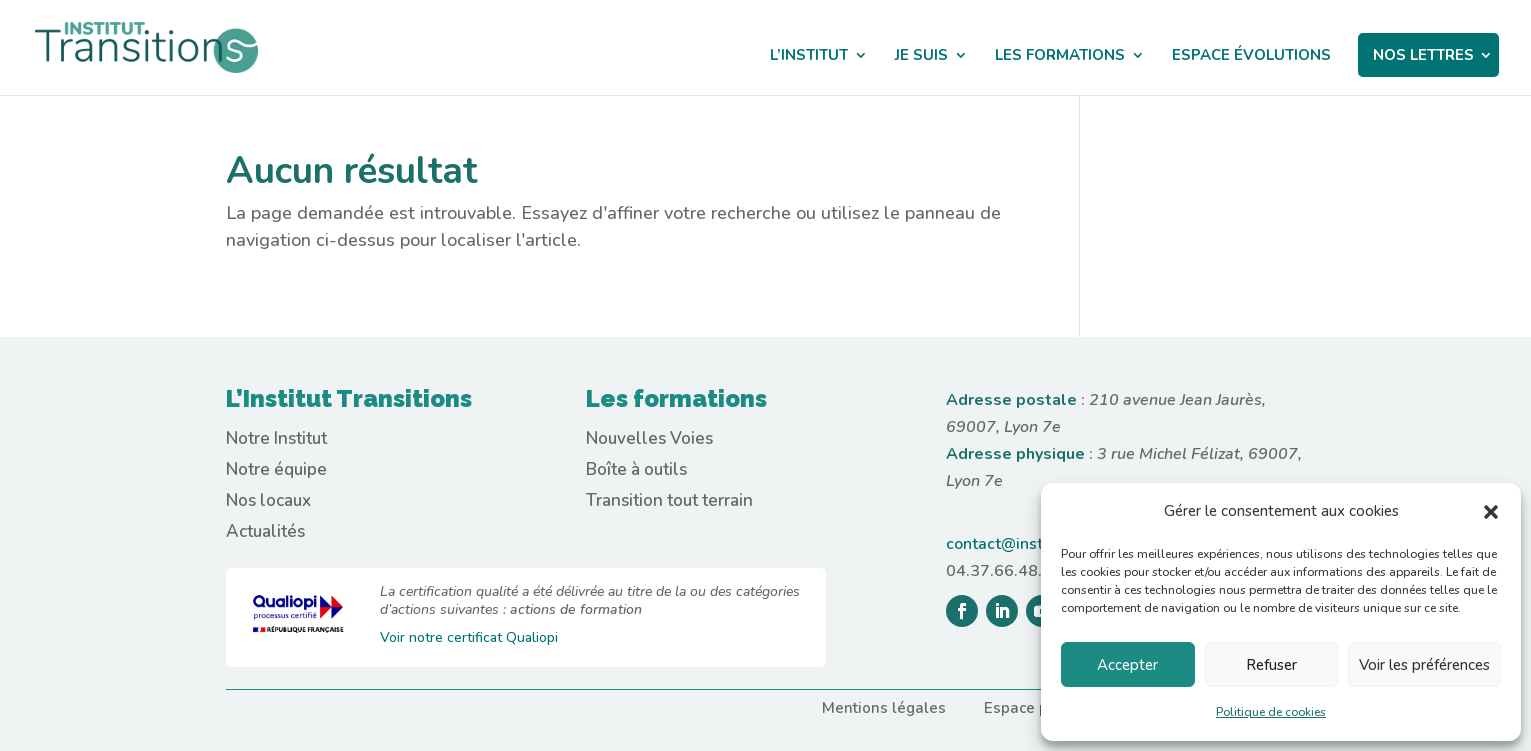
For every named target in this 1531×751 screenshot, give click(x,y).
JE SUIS (921, 56)
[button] (1491, 512)
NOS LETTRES (1423, 55)
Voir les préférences (1424, 665)
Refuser (1271, 665)
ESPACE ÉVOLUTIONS (1251, 56)
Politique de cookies (1271, 712)
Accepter (1127, 665)
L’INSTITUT (809, 56)
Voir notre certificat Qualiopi (469, 637)
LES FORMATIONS (1060, 56)
